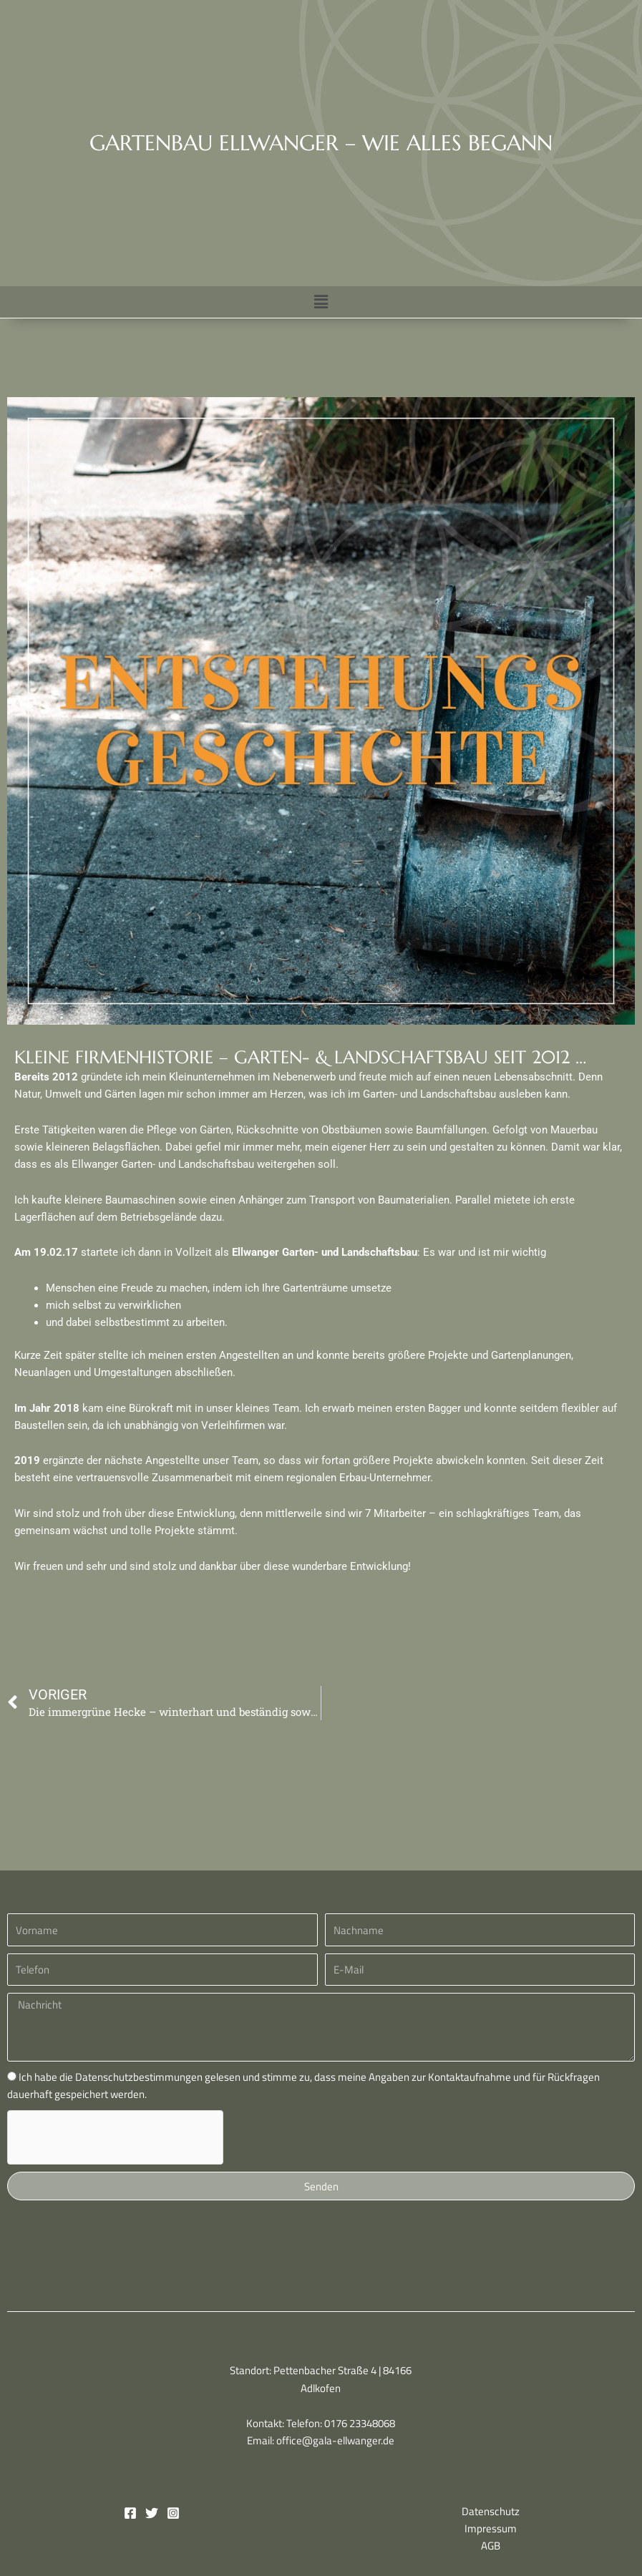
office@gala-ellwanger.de (335, 2440)
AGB (490, 2545)
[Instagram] (173, 2513)
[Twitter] (151, 2513)
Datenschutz (491, 2511)
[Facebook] (130, 2513)
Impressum (491, 2528)
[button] (321, 302)
